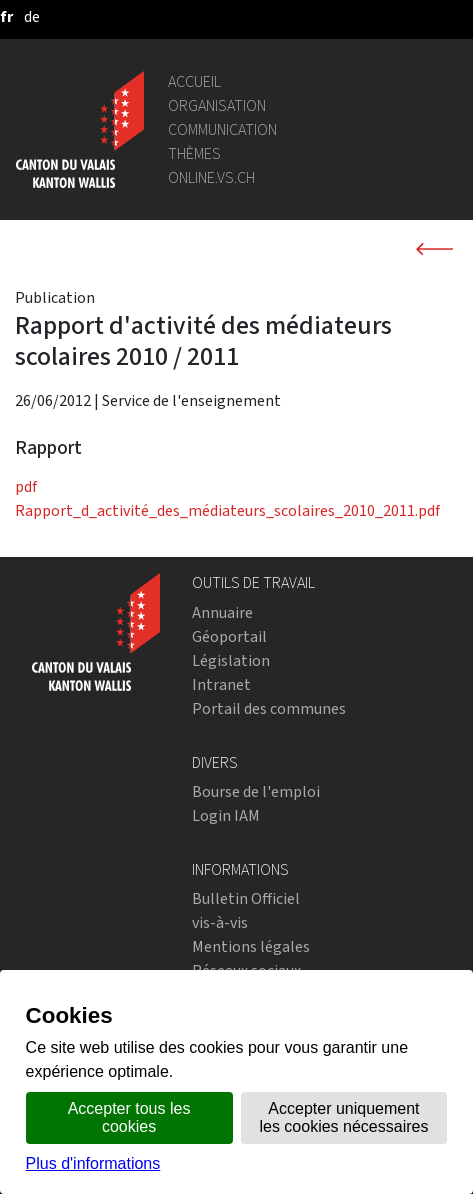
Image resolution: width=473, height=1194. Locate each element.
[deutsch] (32, 16)
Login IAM (226, 815)
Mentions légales (251, 946)
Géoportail (229, 636)
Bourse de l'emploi (256, 791)
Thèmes (194, 153)
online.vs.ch (211, 177)
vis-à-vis (220, 922)
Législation (231, 660)
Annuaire (222, 612)
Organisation (217, 105)
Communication (222, 129)
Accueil (194, 81)
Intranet (221, 684)
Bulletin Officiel (246, 898)
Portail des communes (269, 708)
